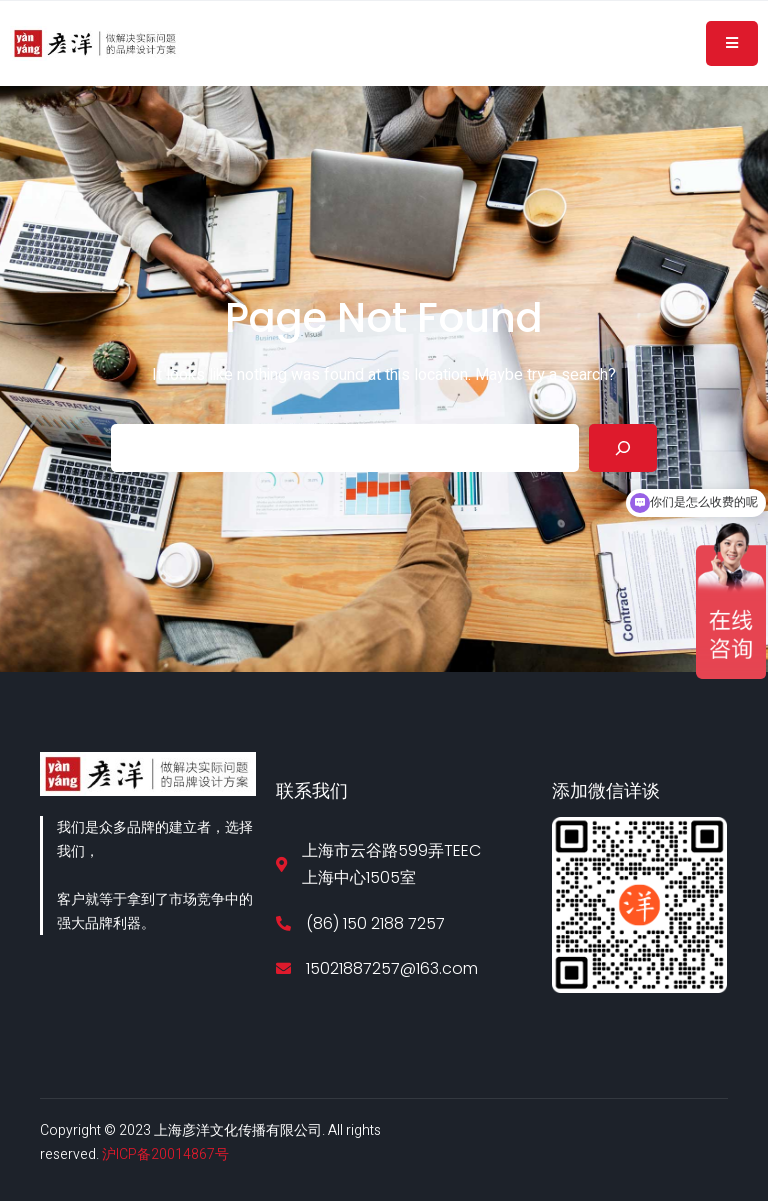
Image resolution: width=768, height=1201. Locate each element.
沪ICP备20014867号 (165, 1154)
